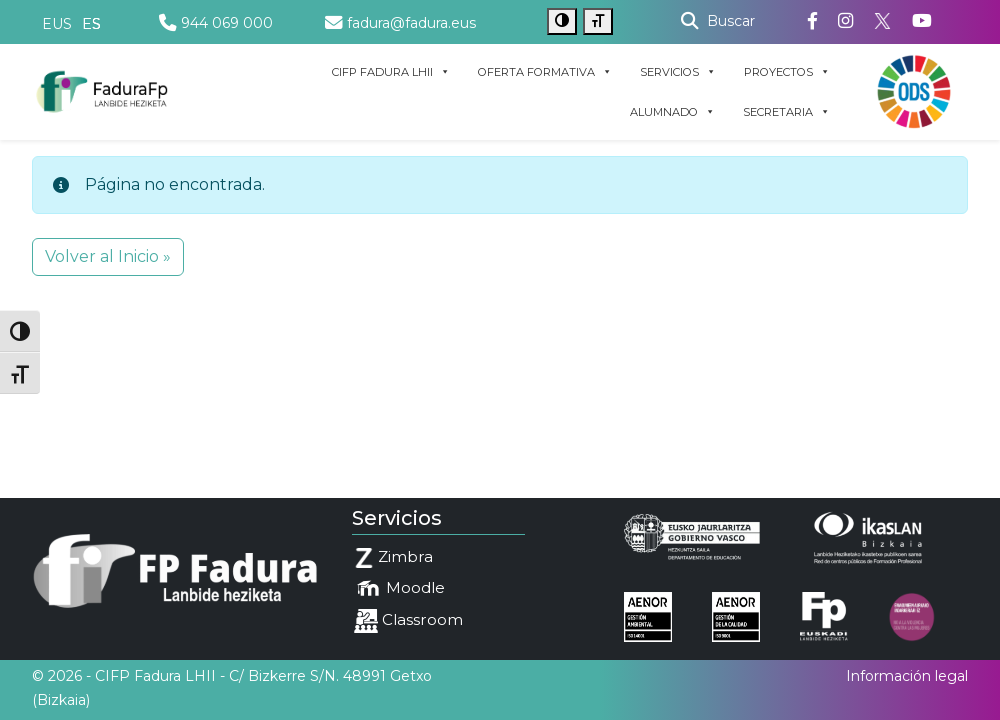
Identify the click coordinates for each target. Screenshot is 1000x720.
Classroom (408, 621)
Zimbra (393, 557)
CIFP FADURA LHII (391, 72)
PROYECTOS (787, 72)
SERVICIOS (678, 72)
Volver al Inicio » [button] (108, 256)
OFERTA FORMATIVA (545, 72)
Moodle (399, 589)
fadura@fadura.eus (400, 23)
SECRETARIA (786, 112)
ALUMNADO (672, 112)
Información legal (907, 676)
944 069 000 (216, 23)
